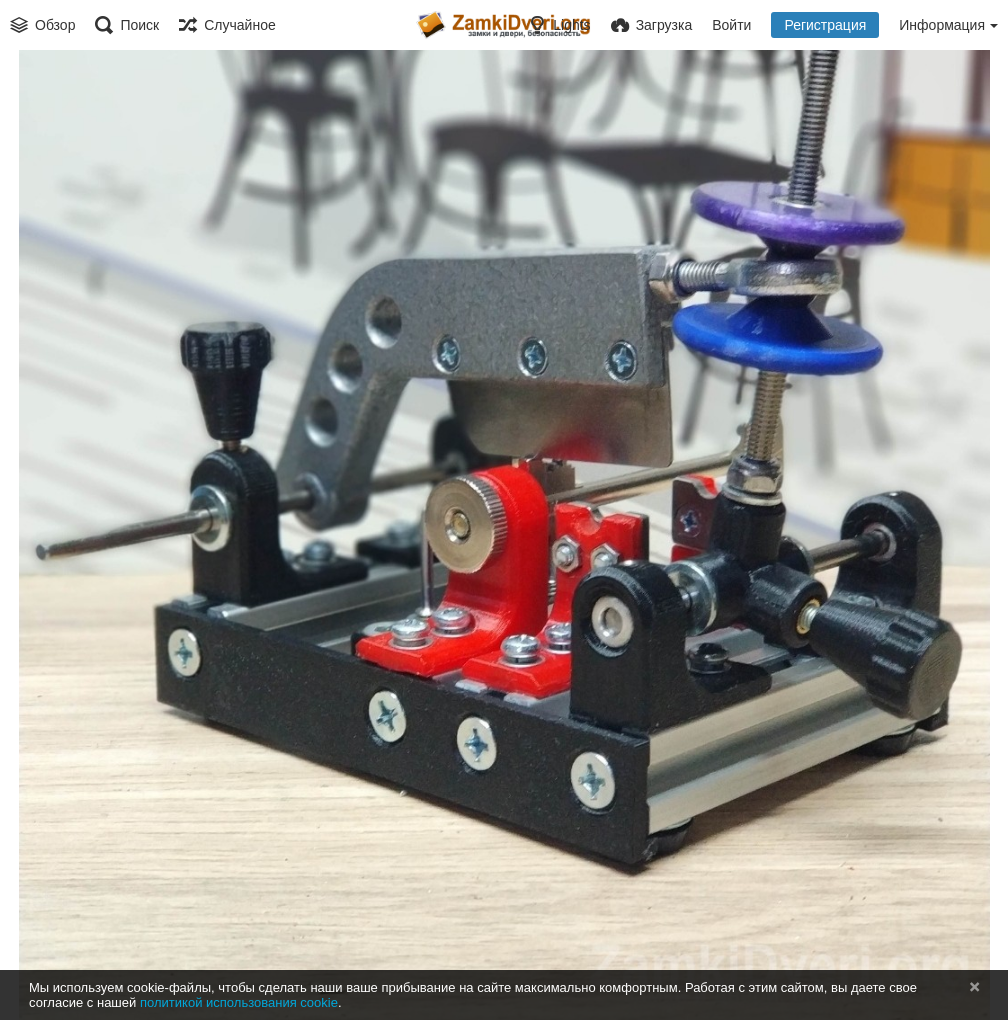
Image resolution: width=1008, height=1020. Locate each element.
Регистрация (825, 25)
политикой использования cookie (239, 1002)
